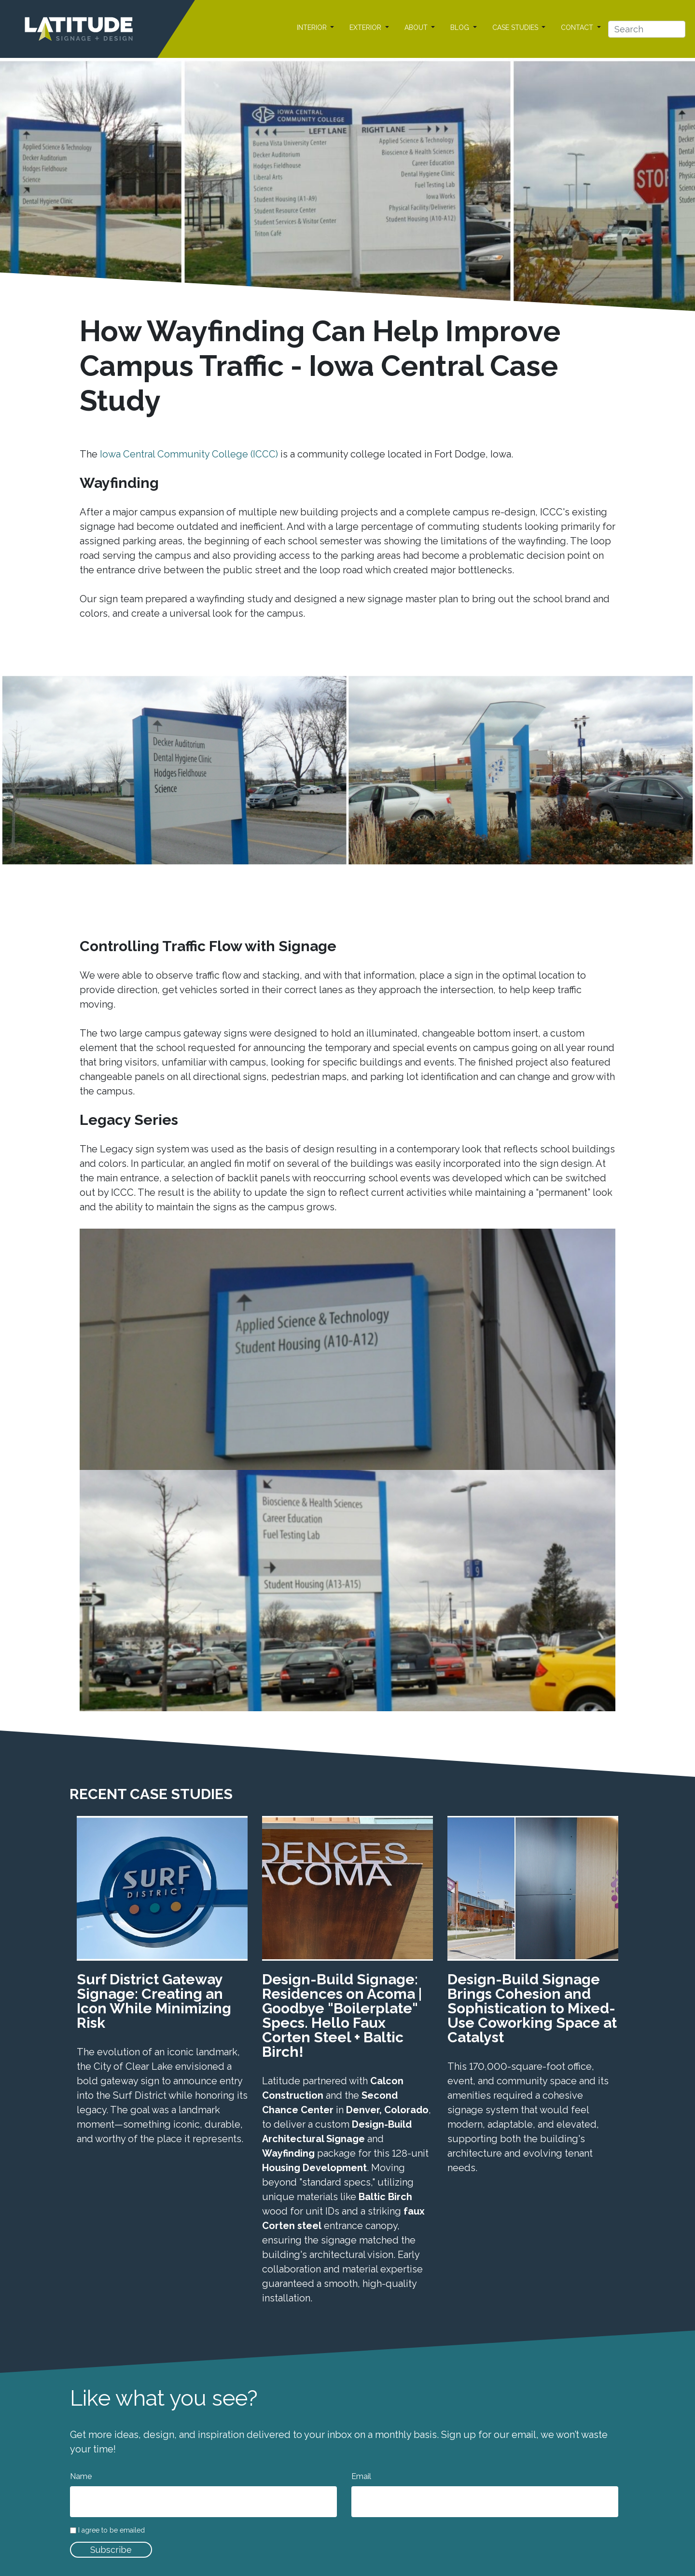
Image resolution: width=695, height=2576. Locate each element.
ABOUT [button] (417, 27)
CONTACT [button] (578, 27)
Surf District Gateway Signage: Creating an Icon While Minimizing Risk (154, 2001)
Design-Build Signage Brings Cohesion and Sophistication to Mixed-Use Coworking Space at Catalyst (532, 2008)
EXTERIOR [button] (366, 27)
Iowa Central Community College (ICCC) (189, 454)
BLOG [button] (460, 27)
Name (81, 2476)
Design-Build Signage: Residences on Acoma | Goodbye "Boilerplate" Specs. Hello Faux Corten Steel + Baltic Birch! (342, 2015)
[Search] (646, 29)
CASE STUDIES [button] (516, 27)
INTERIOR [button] (313, 27)
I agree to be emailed (111, 2530)
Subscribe (111, 2550)
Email (361, 2476)
